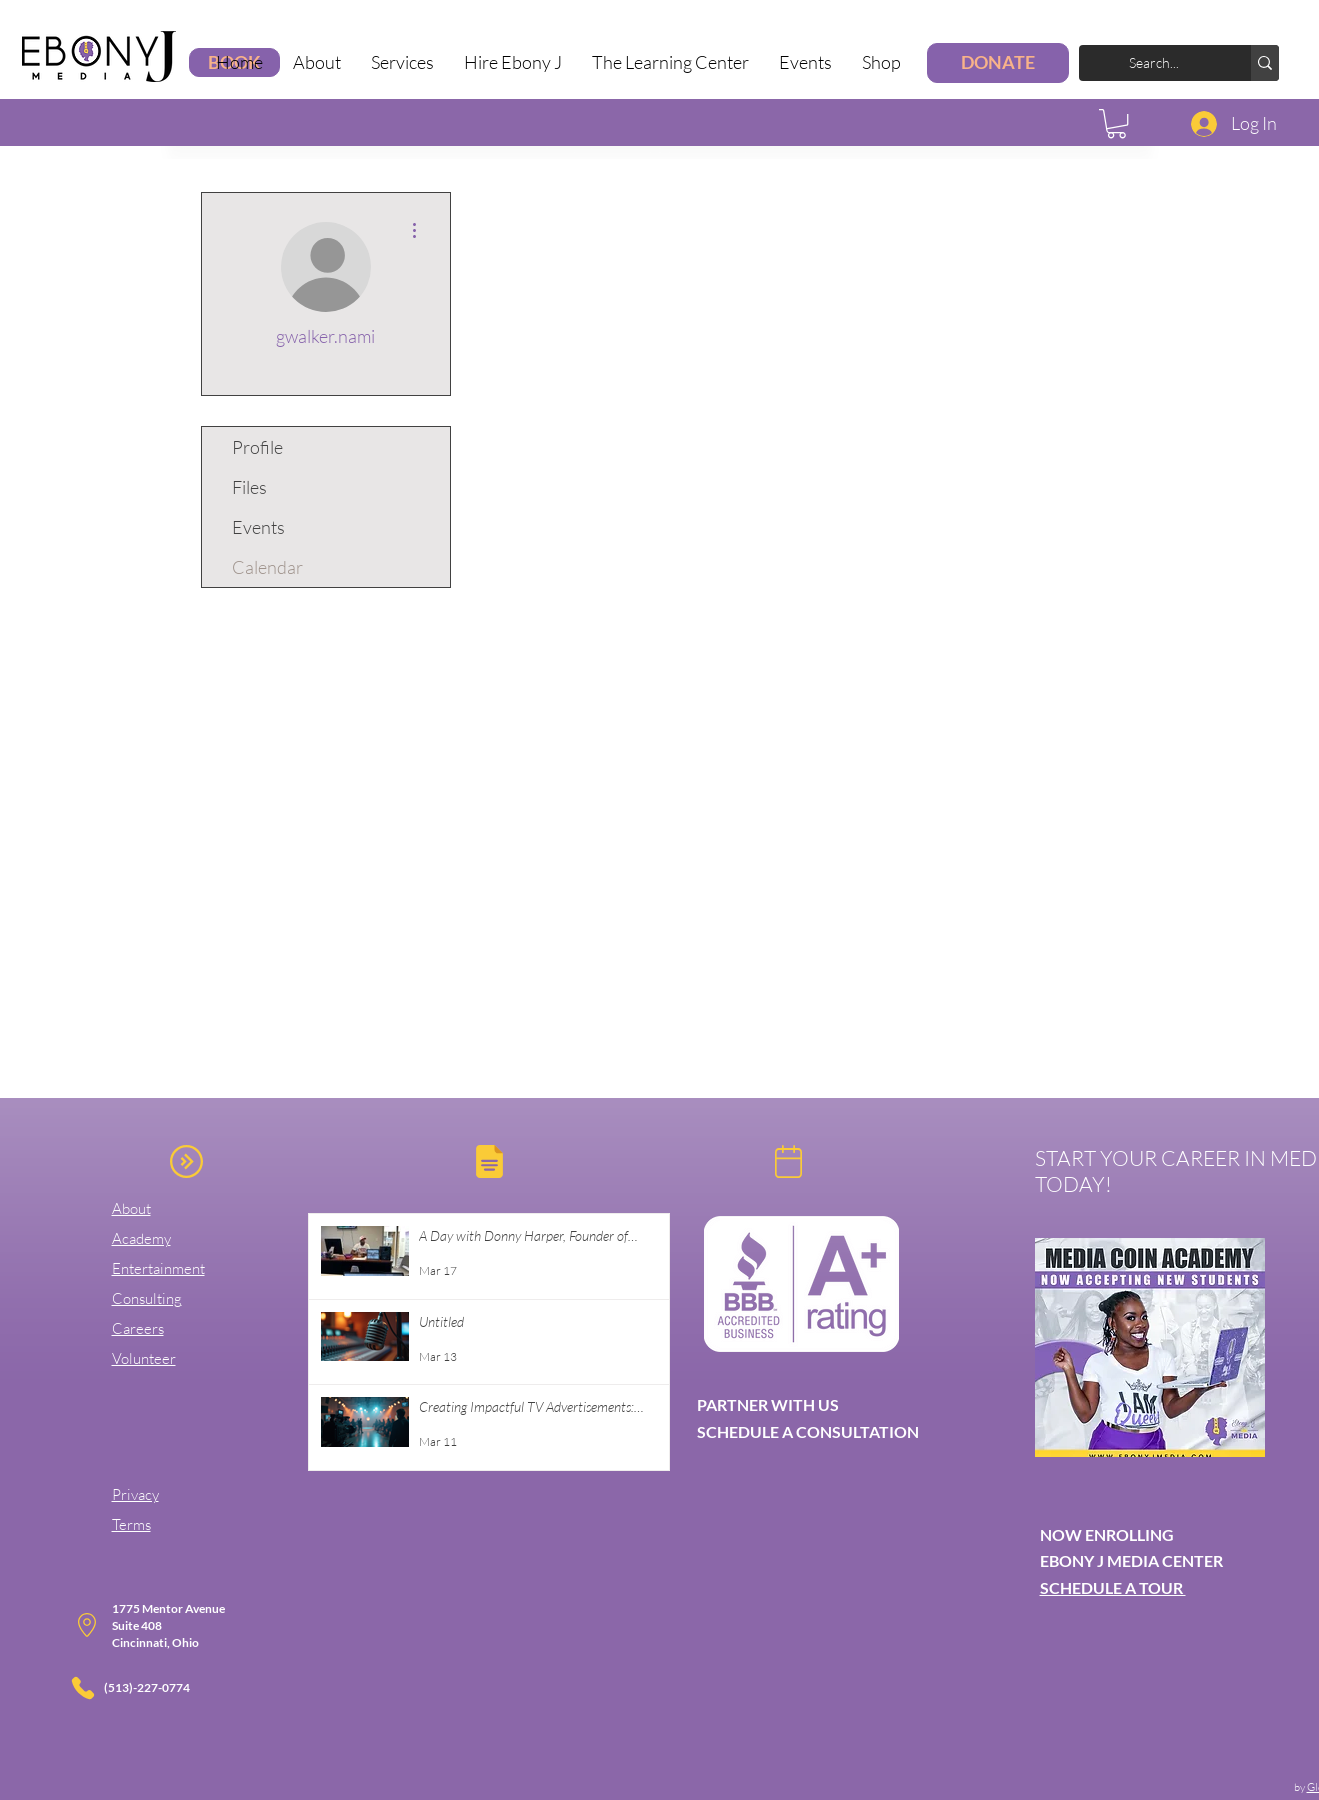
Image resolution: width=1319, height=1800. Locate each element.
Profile (257, 447)
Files (249, 487)
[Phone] (83, 1688)
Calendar (267, 567)
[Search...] (1169, 63)
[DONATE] (998, 63)
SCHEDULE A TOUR (1113, 1587)
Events (258, 527)
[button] (402, 62)
